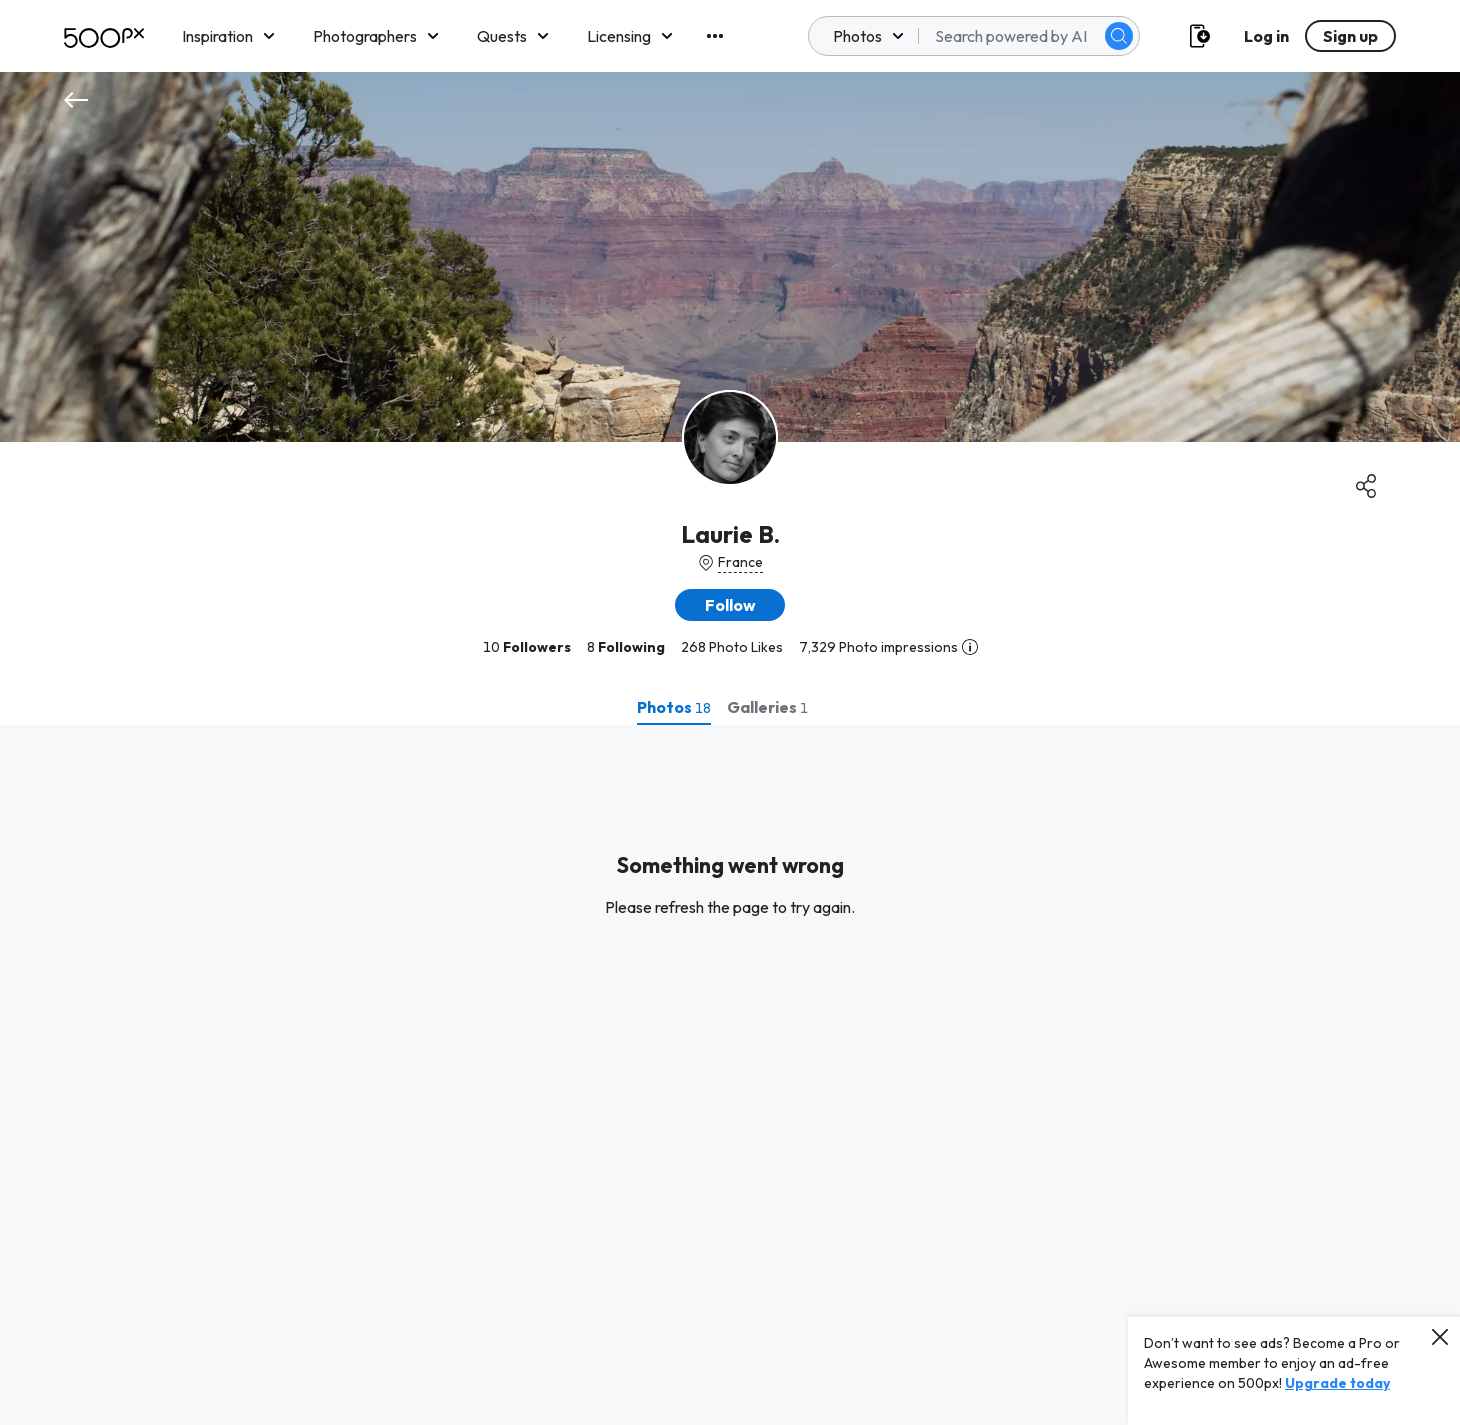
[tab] (674, 707)
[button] (730, 605)
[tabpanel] (730, 1075)
